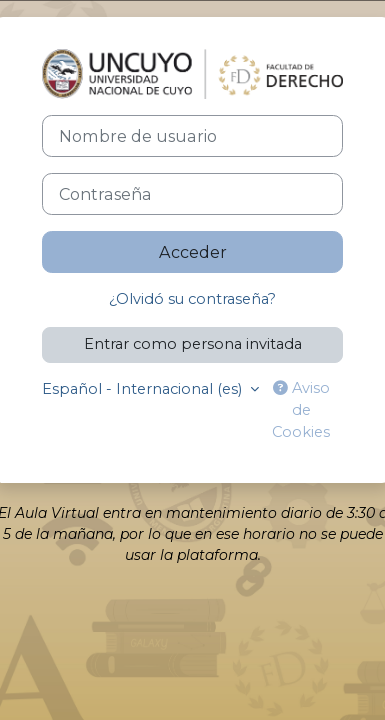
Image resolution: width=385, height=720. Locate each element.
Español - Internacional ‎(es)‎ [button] (144, 389)
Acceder (193, 252)
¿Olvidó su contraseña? (192, 299)
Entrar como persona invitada (193, 344)
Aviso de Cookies (301, 410)
